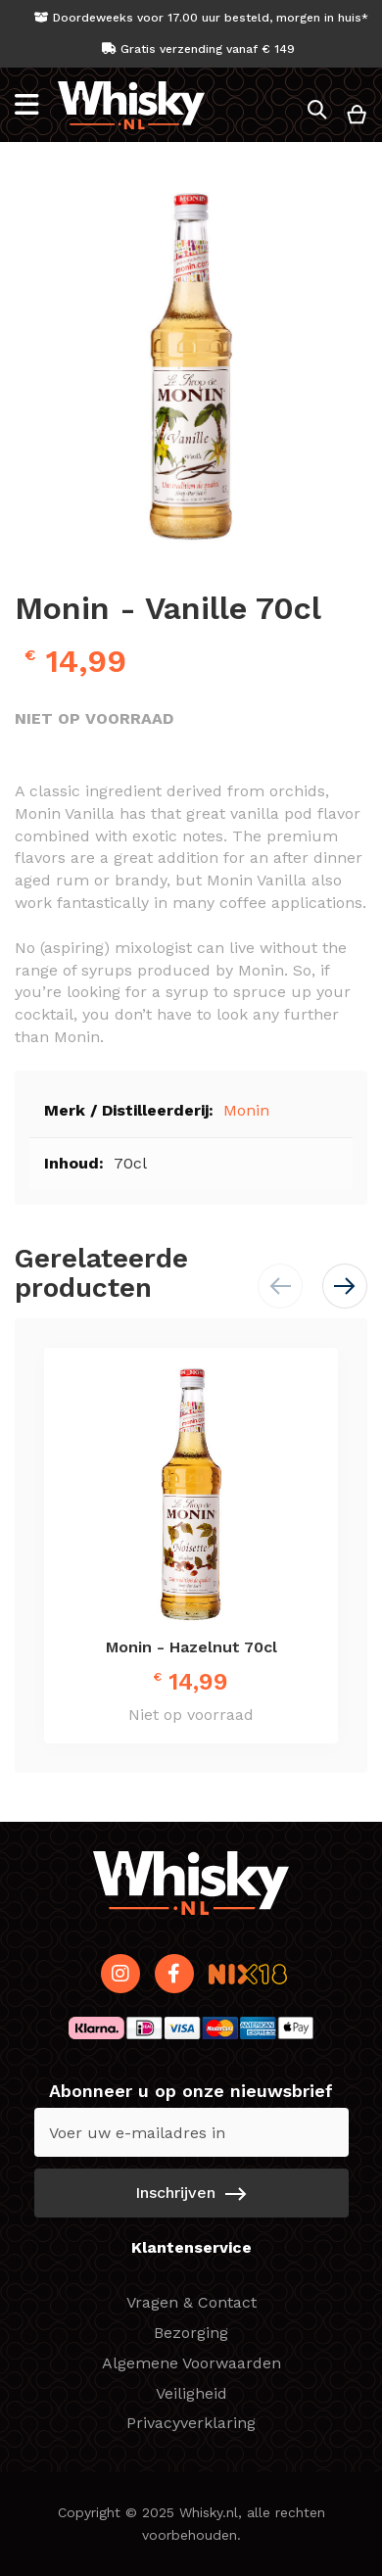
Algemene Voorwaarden (191, 2363)
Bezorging (191, 2332)
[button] (344, 1286)
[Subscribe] (191, 2193)
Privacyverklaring (191, 2422)
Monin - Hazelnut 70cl (191, 1647)
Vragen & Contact (191, 2302)
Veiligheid (191, 2393)
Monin (246, 1110)
